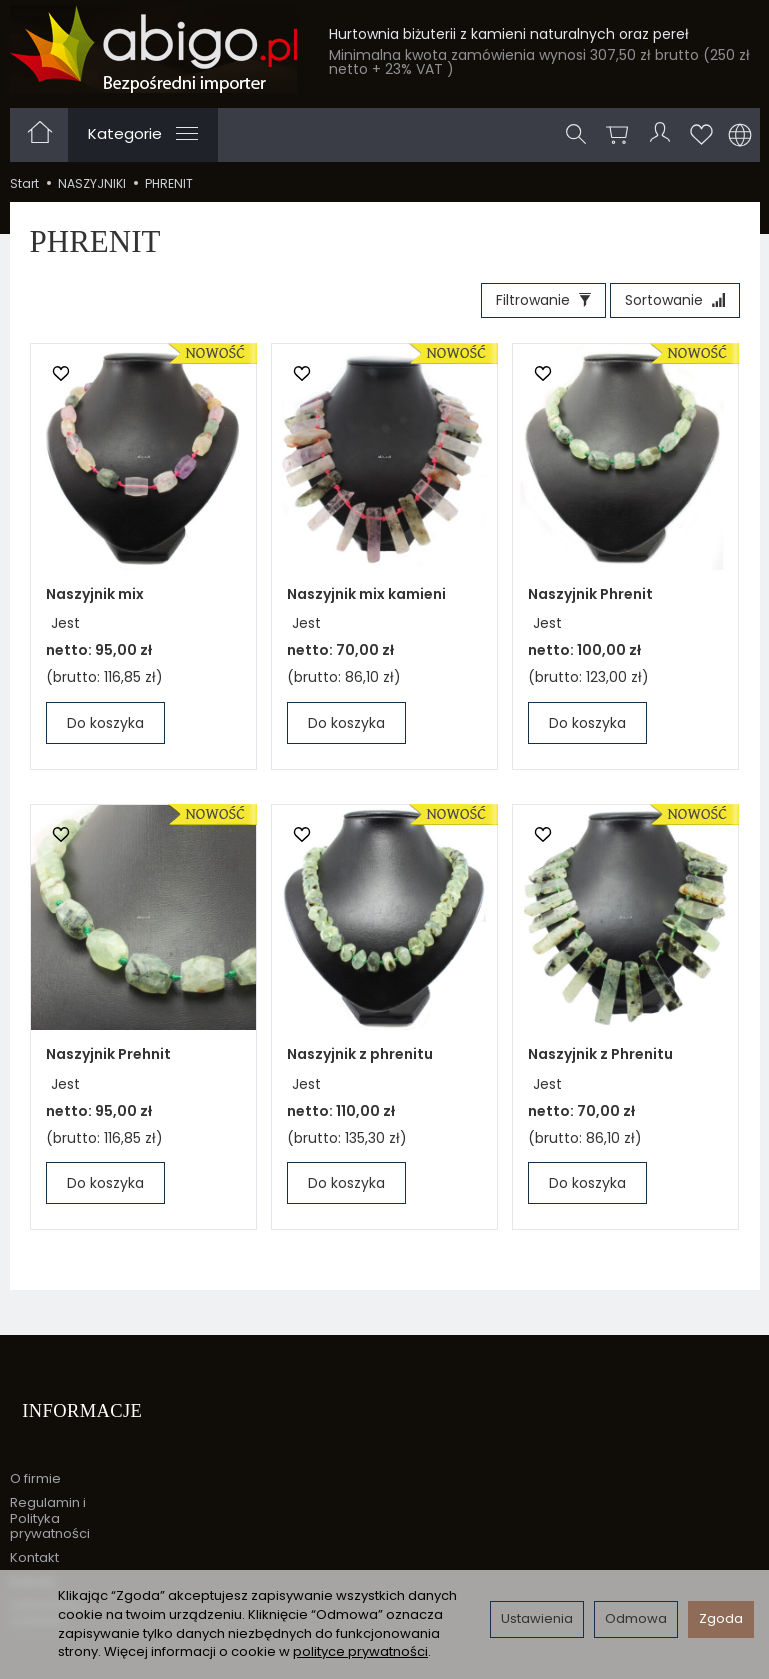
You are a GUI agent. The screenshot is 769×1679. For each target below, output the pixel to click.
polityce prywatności (360, 1651)
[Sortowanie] (669, 304)
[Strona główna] (153, 49)
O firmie (35, 1454)
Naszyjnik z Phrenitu (600, 1060)
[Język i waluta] (740, 135)
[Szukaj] (581, 135)
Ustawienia (537, 1618)
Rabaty (33, 1556)
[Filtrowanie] (525, 304)
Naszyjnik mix (95, 600)
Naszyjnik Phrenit (590, 600)
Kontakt (34, 1533)
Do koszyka (105, 729)
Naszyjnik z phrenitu (360, 1060)
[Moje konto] (663, 135)
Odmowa (636, 1618)
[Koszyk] (622, 135)
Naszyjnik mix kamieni (366, 600)
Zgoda (721, 1618)
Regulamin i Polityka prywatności (50, 1494)
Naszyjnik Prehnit (108, 1060)
